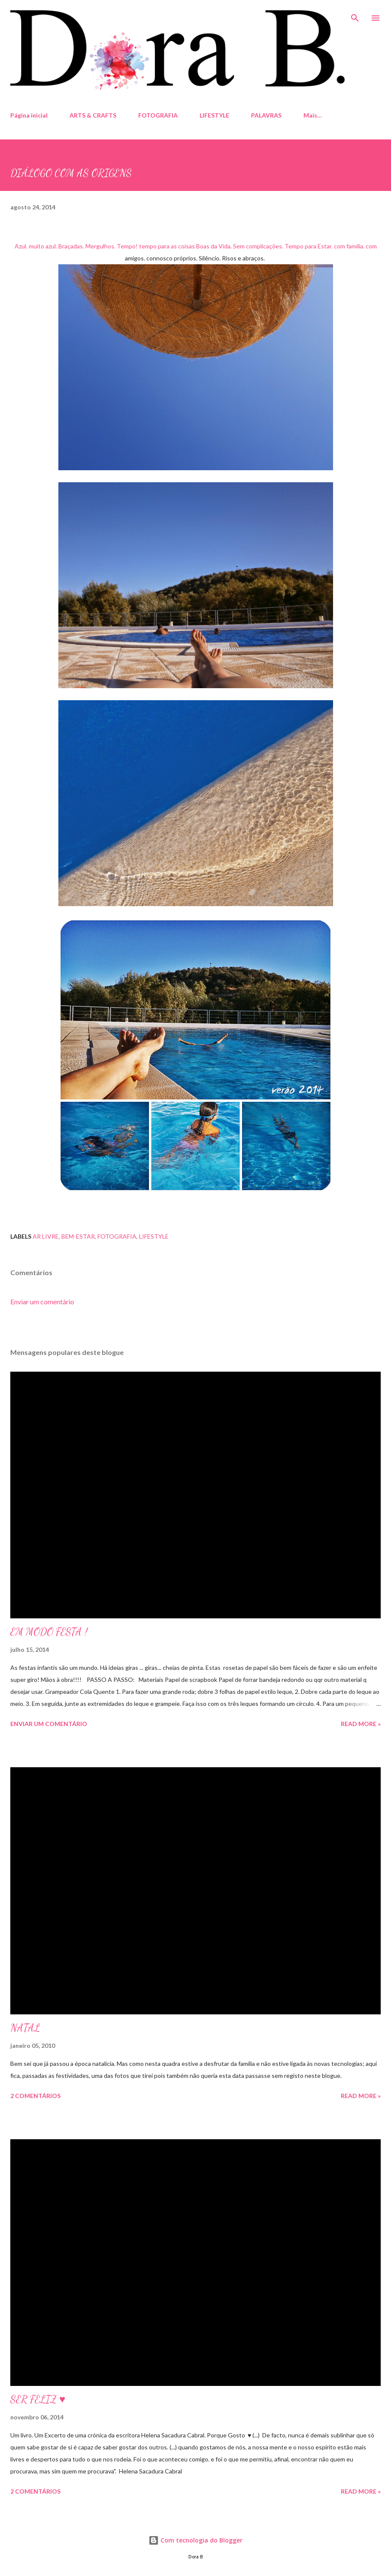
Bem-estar (78, 1236)
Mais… (312, 115)
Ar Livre (46, 1236)
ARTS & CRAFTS (93, 115)
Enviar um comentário (42, 1301)
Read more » (361, 1723)
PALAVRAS (266, 115)
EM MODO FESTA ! (49, 1632)
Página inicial (29, 115)
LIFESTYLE (214, 115)
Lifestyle (154, 1236)
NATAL (25, 2028)
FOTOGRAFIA (158, 115)
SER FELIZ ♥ (37, 2399)
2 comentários (35, 2095)
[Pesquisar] (355, 15)
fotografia (116, 1236)
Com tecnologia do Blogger (195, 2540)
